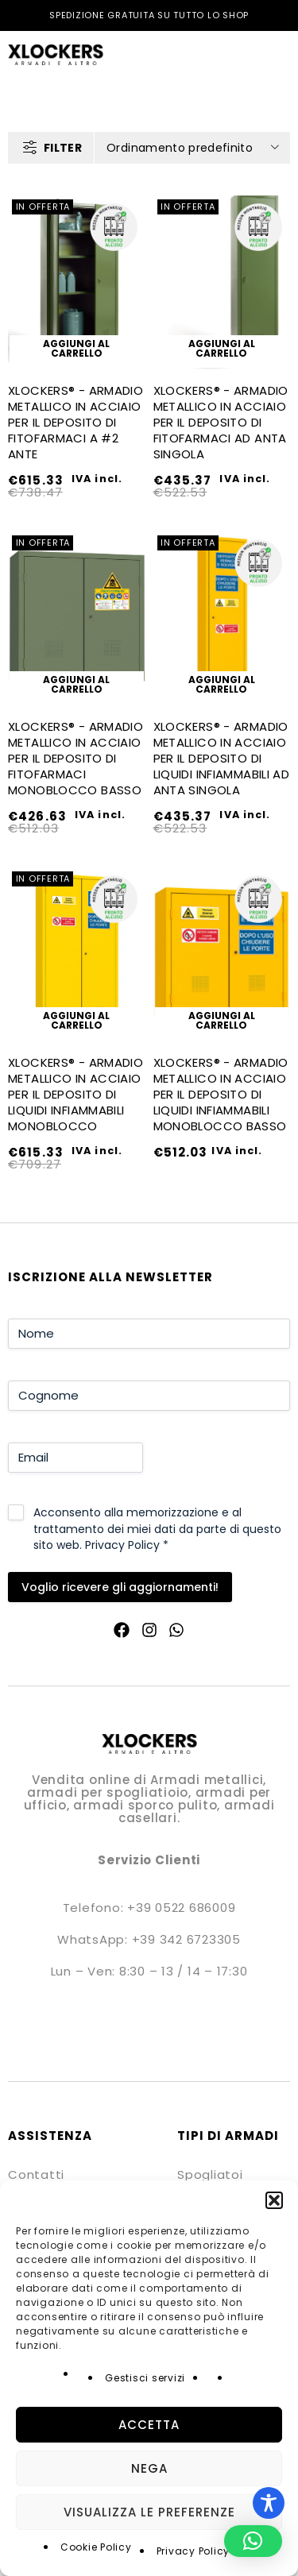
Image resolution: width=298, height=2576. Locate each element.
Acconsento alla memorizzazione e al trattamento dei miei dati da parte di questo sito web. (157, 1528)
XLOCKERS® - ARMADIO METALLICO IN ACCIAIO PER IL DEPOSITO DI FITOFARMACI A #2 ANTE (75, 422)
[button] (274, 2200)
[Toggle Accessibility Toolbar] (268, 2502)
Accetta (149, 2424)
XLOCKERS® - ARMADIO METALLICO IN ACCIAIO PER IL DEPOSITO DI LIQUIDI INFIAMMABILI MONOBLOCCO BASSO (220, 1094)
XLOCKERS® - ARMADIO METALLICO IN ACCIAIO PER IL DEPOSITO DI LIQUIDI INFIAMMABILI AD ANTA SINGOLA (221, 758)
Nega (149, 2468)
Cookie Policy (96, 2547)
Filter (63, 148)
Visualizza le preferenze (149, 2512)
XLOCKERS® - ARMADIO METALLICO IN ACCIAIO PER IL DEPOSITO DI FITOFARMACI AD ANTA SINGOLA (220, 422)
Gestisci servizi (145, 2378)
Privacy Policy (193, 2551)
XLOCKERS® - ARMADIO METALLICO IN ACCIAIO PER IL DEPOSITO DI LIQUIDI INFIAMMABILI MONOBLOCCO (75, 1094)
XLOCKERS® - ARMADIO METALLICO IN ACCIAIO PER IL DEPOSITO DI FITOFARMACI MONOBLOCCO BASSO (75, 758)
